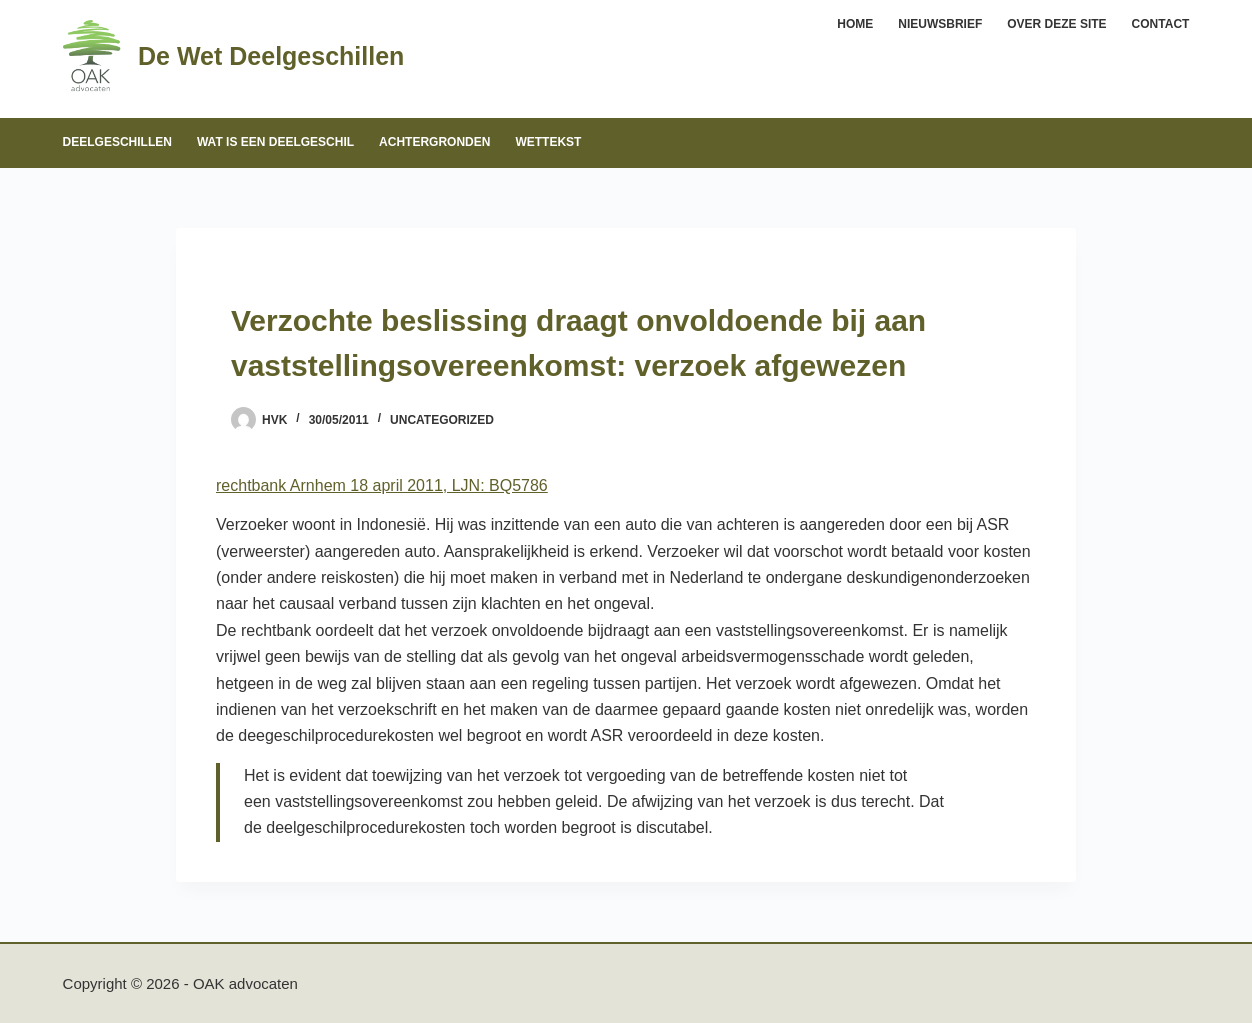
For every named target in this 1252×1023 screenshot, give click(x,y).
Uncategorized (442, 420)
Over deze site (1056, 24)
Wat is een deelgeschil (275, 142)
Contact (1161, 24)
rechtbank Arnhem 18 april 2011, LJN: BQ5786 (382, 485)
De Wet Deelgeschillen (271, 56)
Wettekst (548, 142)
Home (855, 24)
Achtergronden (434, 142)
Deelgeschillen (117, 142)
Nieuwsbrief (940, 24)
